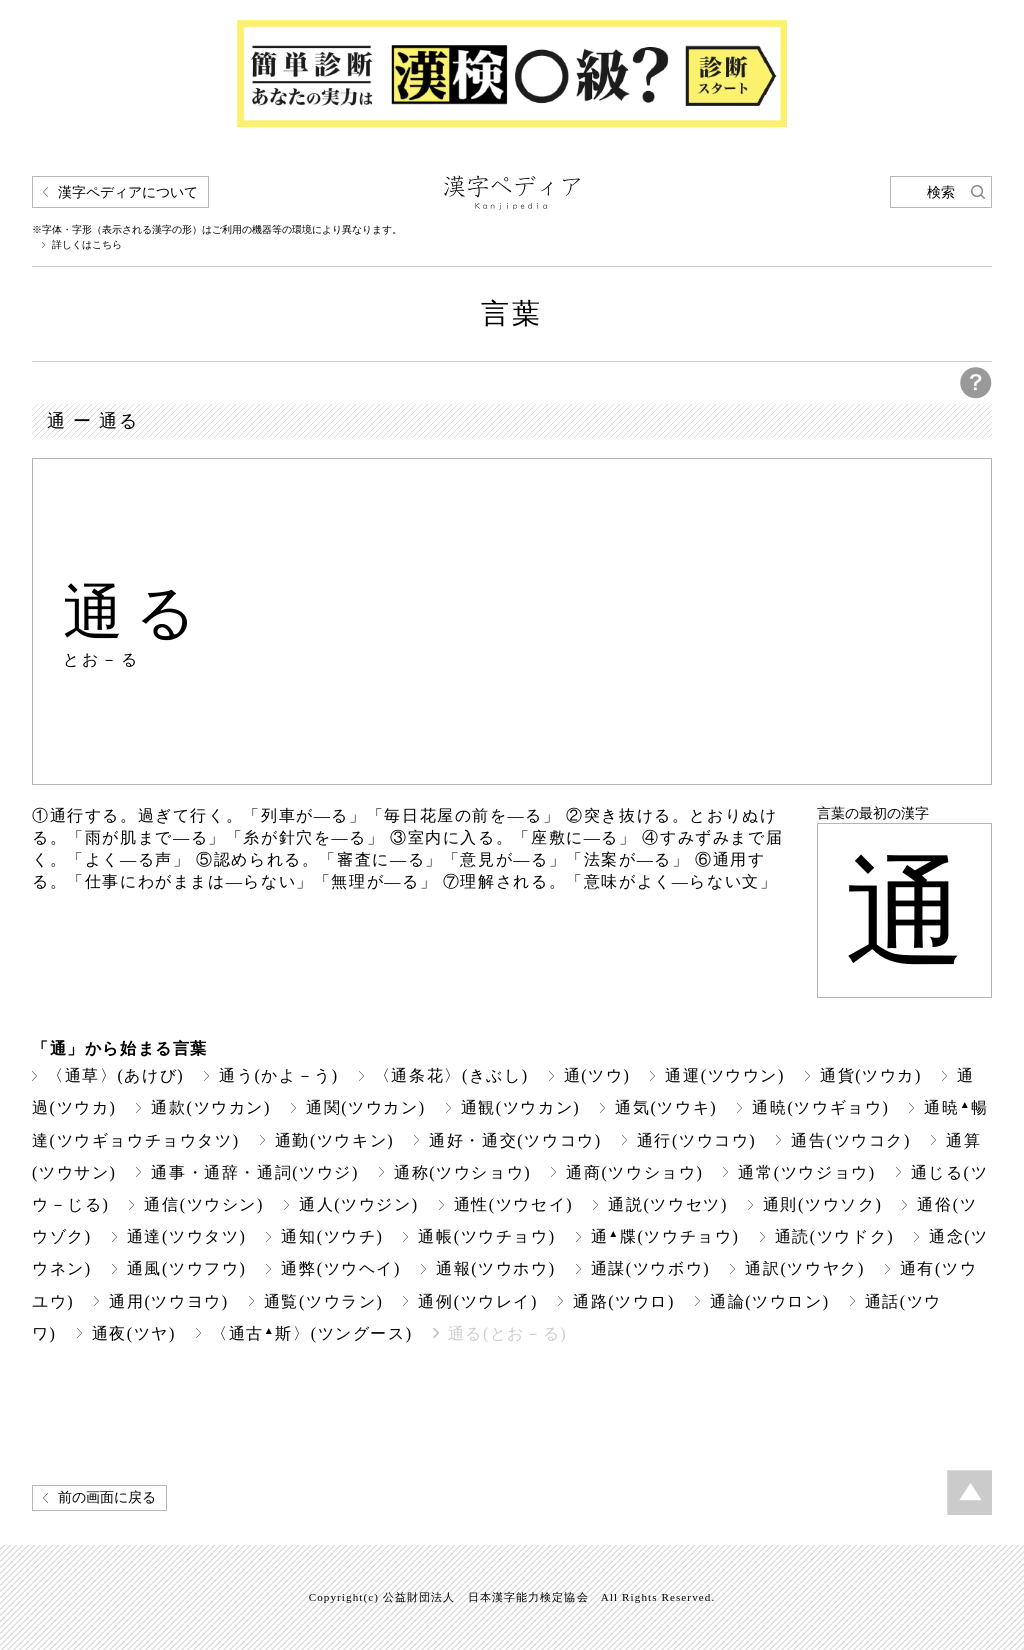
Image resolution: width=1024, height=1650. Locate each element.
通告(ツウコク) (851, 1140)
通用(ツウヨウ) (169, 1301)
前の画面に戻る (107, 1497)
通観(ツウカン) (521, 1107)
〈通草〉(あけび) (115, 1075)
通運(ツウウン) (725, 1075)
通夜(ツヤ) (134, 1333)
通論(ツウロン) (770, 1301)
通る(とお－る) (508, 1333)
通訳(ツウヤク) (805, 1268)
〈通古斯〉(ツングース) (312, 1333)
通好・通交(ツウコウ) (515, 1140)
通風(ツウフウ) (187, 1268)
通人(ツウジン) (359, 1204)
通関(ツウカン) (366, 1107)
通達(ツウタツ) (187, 1236)
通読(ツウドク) (835, 1236)
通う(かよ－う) (279, 1075)
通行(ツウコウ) (697, 1140)
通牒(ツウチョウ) (665, 1236)
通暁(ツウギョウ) (820, 1107)
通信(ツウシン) (204, 1204)
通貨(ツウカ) (871, 1075)
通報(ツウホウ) (496, 1268)
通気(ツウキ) (666, 1107)
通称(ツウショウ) (462, 1172)
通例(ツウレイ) (478, 1301)
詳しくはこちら (87, 245)
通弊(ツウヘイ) (341, 1268)
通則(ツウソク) (823, 1204)
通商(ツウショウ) (634, 1172)
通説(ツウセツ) (668, 1204)
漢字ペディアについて (128, 192)
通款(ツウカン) (211, 1107)
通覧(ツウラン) (324, 1301)
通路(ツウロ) (624, 1301)
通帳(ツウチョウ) (486, 1236)
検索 (941, 192)
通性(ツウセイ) (514, 1204)
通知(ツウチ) (332, 1236)
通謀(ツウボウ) (651, 1268)
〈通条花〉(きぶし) (451, 1075)
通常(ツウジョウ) (806, 1172)
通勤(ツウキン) (335, 1140)
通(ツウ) (597, 1075)
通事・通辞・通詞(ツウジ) (255, 1172)
